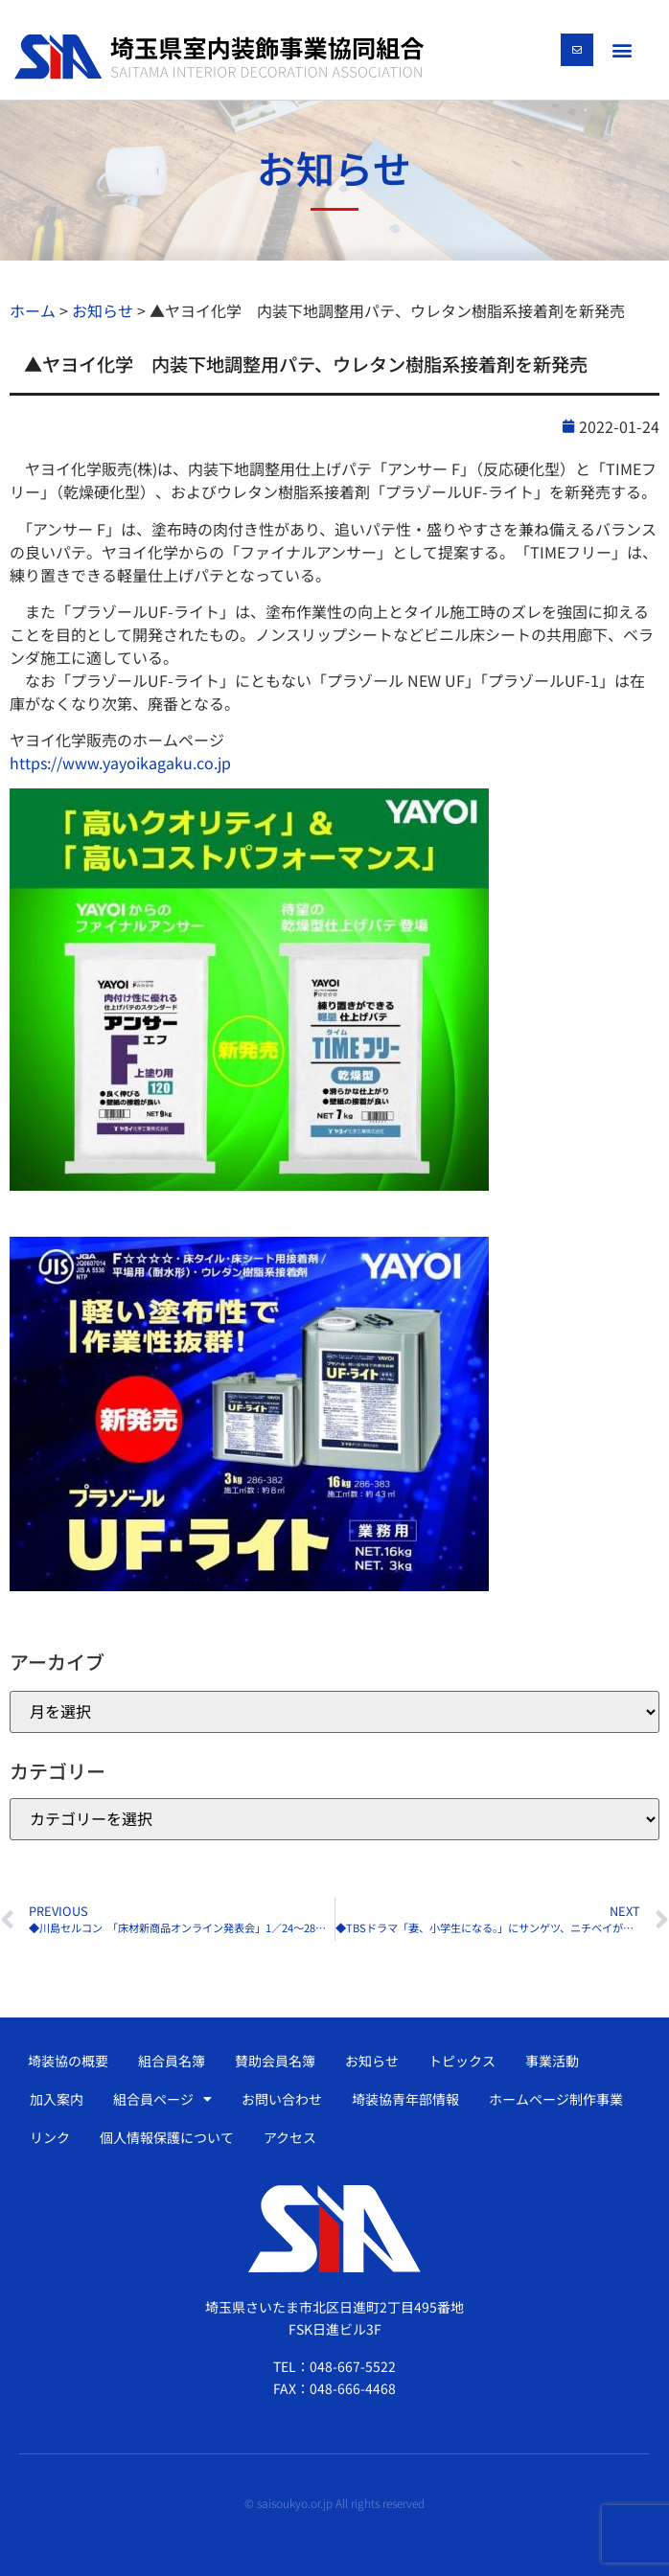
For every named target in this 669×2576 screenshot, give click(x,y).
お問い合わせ (282, 2099)
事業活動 (552, 2060)
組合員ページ (162, 2099)
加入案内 (56, 2099)
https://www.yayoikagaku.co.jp (120, 762)
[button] (622, 49)
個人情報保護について (167, 2137)
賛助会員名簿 (275, 2060)
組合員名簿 (171, 2060)
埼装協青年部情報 (405, 2099)
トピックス (462, 2060)
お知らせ (372, 2060)
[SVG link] (219, 56)
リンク (50, 2137)
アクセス (290, 2137)
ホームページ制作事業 (556, 2099)
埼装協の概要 (68, 2060)
